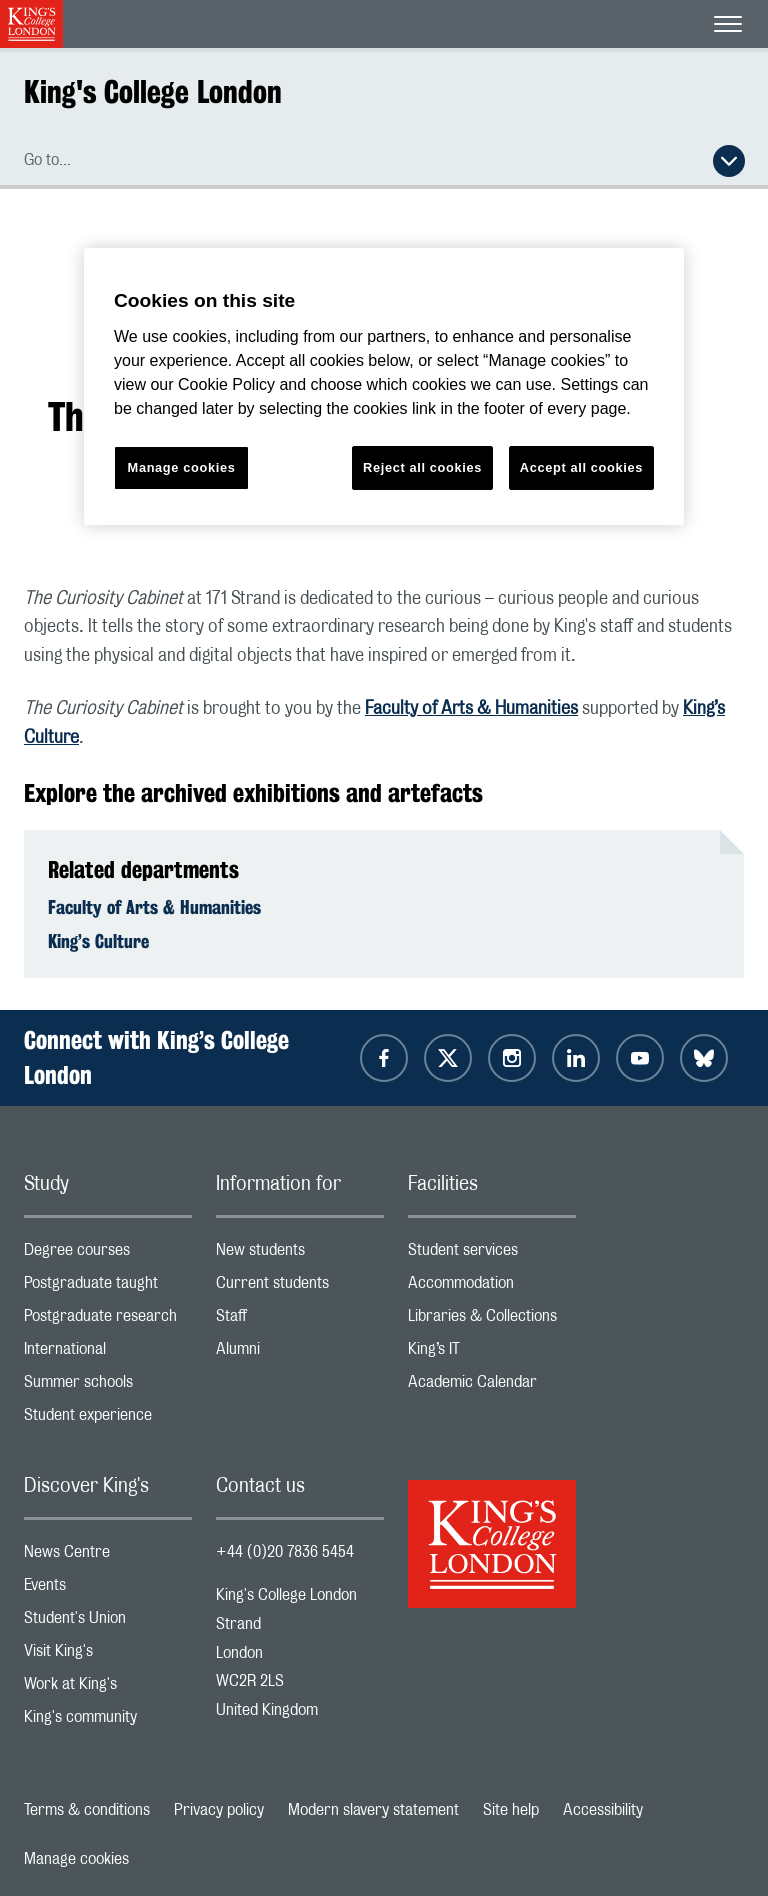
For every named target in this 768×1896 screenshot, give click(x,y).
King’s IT (492, 1353)
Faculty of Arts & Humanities (471, 709)
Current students (300, 1287)
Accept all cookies (581, 467)
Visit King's (108, 1655)
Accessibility (603, 1810)
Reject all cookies (422, 467)
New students (300, 1254)
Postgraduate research (108, 1320)
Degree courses (108, 1254)
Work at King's (108, 1688)
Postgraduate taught (108, 1287)
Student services (492, 1254)
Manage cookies (76, 1859)
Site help (511, 1810)
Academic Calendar (492, 1386)
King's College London (153, 91)
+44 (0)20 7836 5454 (285, 1552)
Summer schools (108, 1386)
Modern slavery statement (373, 1810)
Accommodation (492, 1287)
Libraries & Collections (492, 1320)
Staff (300, 1320)
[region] (384, 386)
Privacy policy (219, 1810)
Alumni (300, 1353)
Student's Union (108, 1622)
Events (108, 1589)
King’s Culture (98, 941)
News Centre (108, 1556)
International (108, 1353)
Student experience (108, 1419)
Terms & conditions (87, 1810)
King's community (108, 1721)
